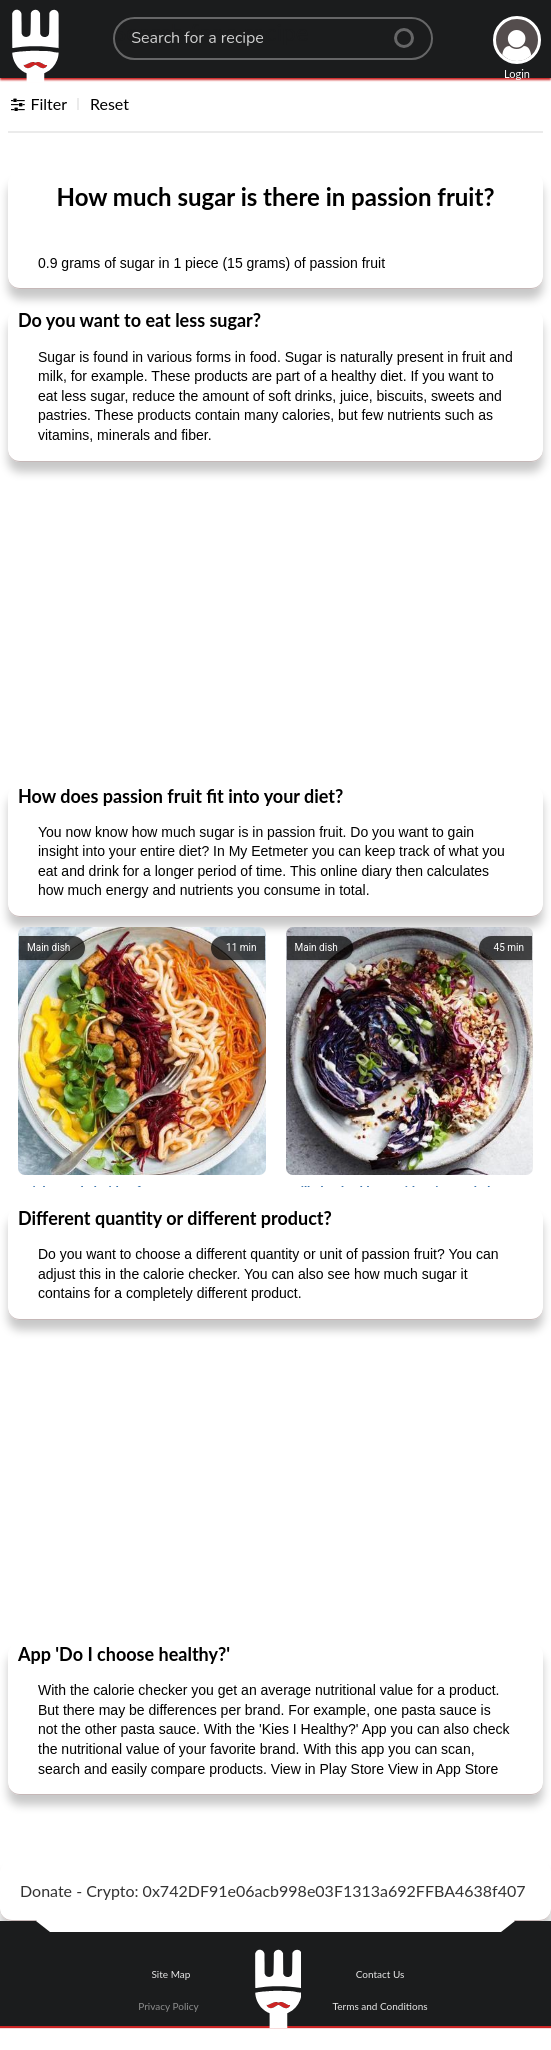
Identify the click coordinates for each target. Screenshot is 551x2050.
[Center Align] (411, 30)
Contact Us (380, 1974)
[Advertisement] (275, 622)
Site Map (170, 1974)
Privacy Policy (168, 2006)
